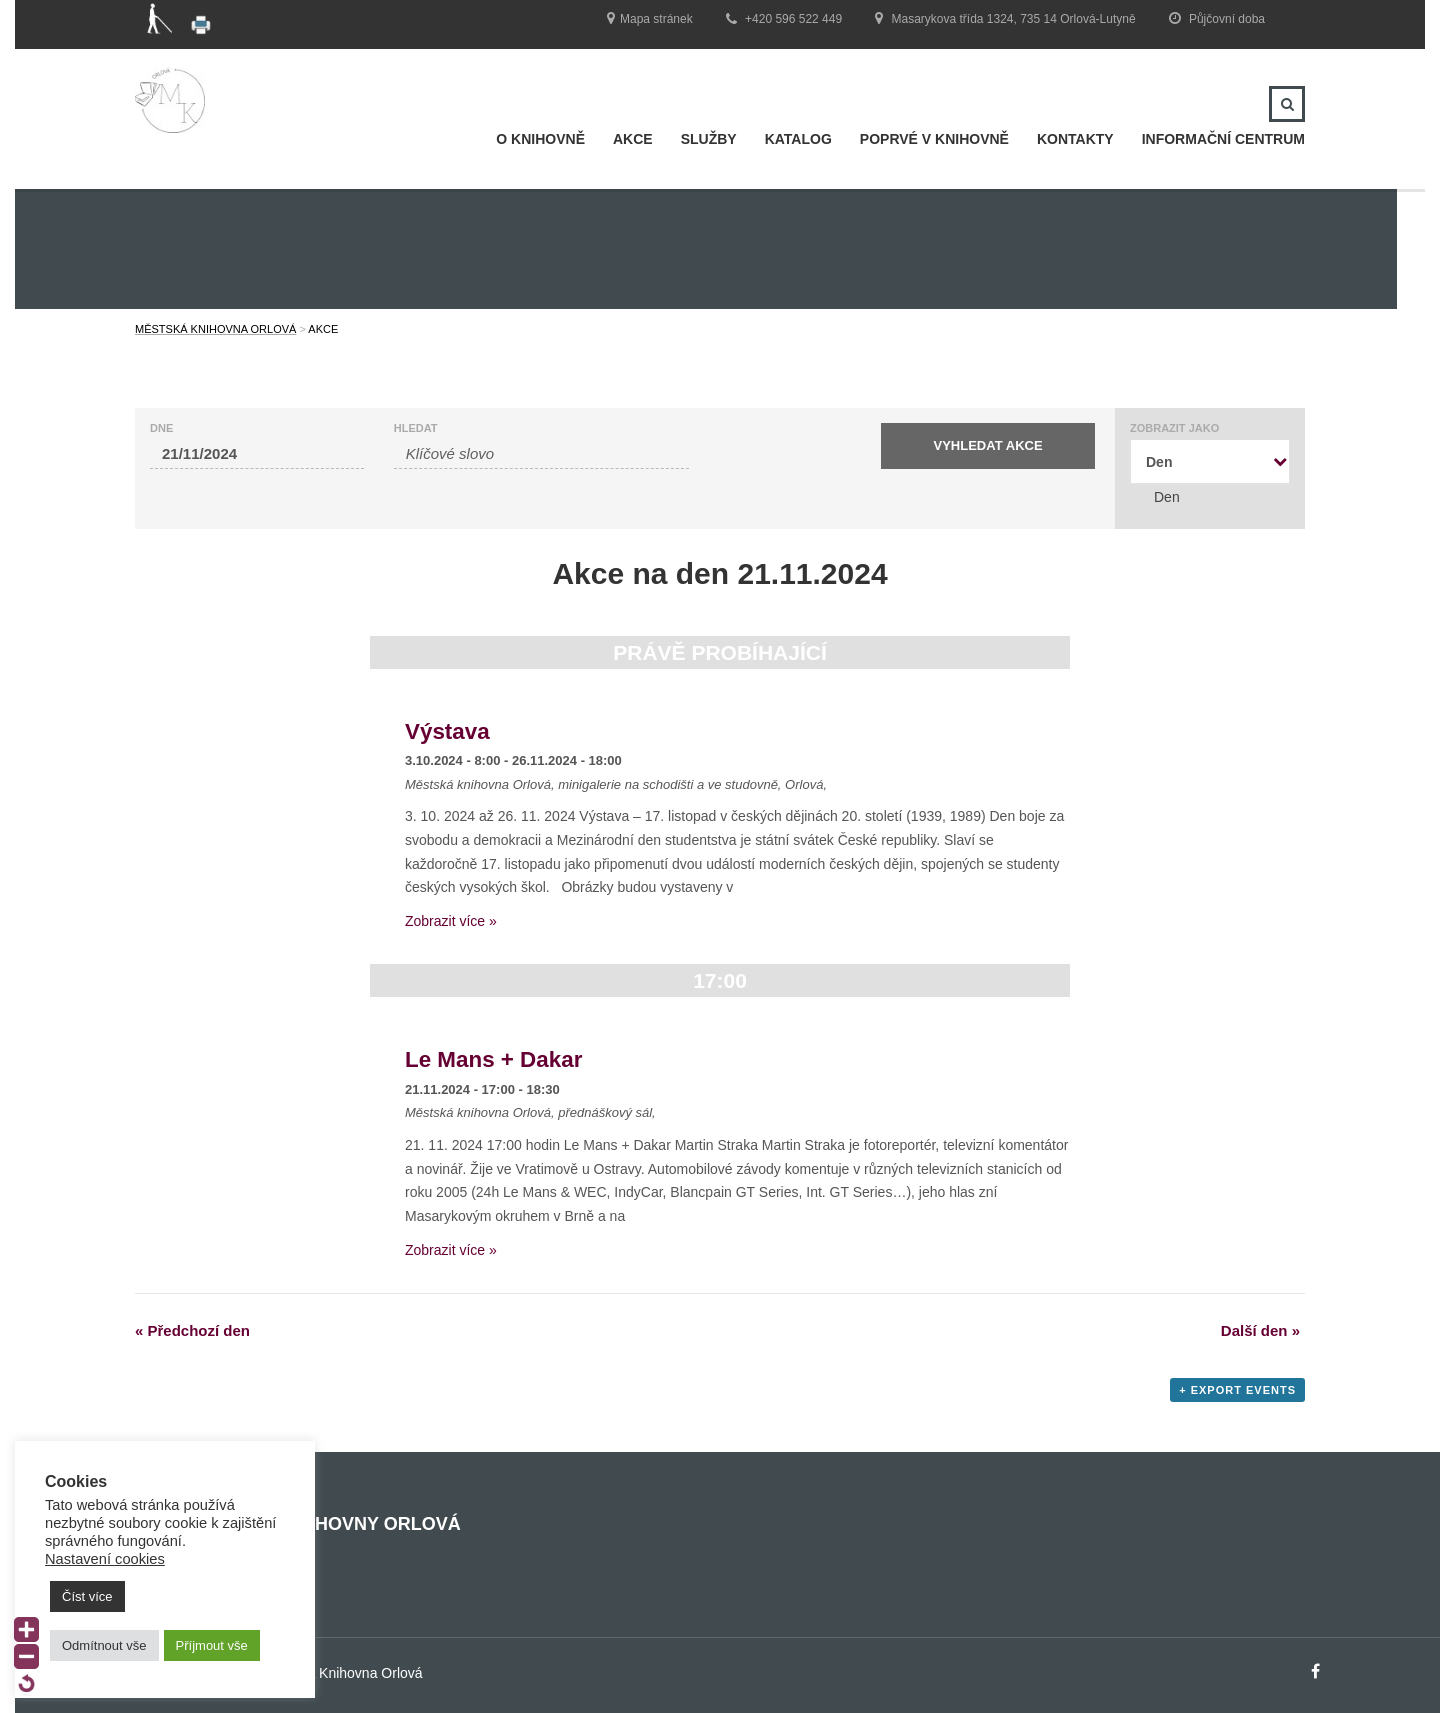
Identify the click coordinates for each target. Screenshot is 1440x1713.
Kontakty (1075, 139)
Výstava (447, 731)
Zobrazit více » (451, 921)
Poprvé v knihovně (934, 139)
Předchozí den (192, 1330)
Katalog (798, 139)
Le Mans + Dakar (493, 1059)
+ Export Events (1237, 1390)
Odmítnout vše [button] (104, 1645)
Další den (1260, 1330)
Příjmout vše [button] (212, 1645)
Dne (161, 428)
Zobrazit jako (1174, 428)
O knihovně (540, 139)
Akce (633, 139)
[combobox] (1210, 461)
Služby (709, 139)
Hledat (416, 428)
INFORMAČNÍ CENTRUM (1223, 139)
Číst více (87, 1596)
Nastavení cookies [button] (105, 1559)
